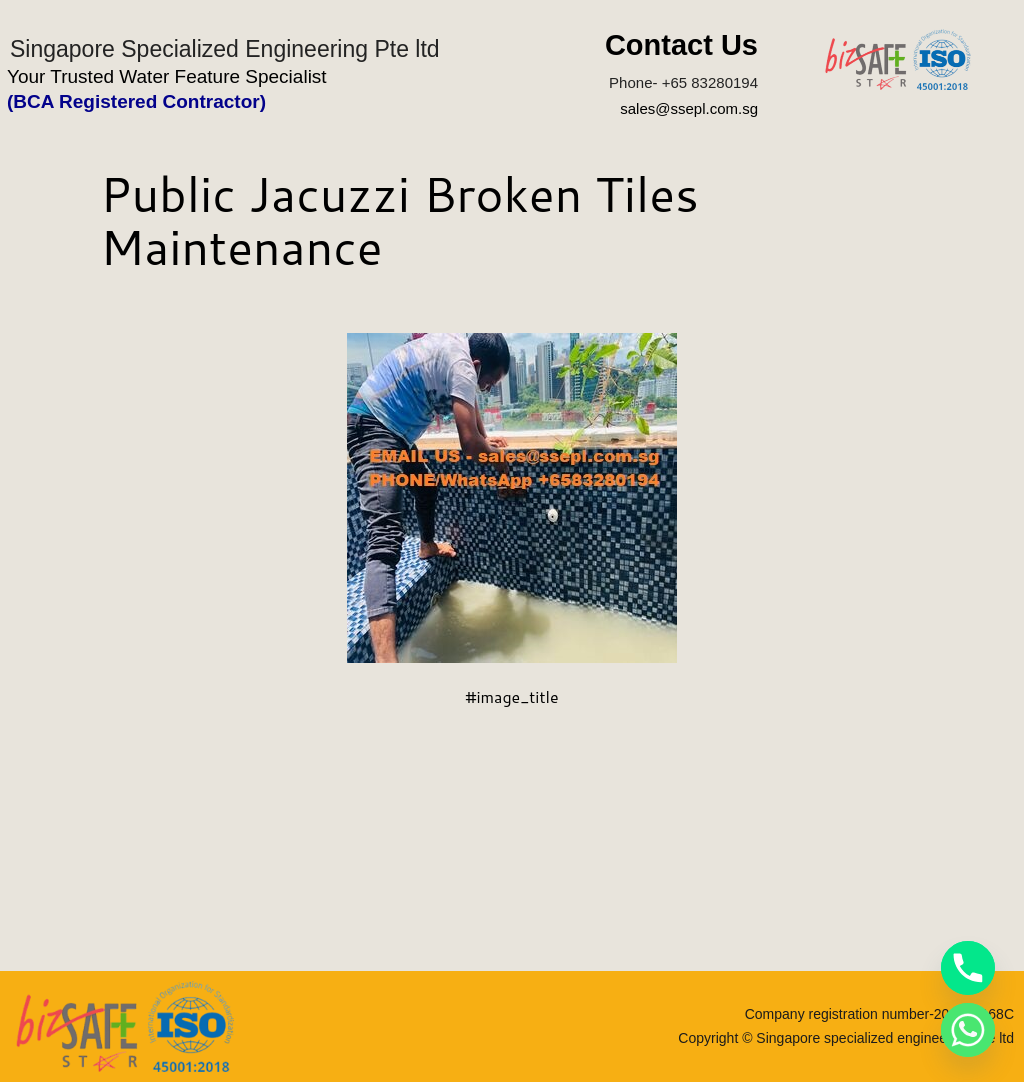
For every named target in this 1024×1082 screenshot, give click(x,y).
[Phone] (968, 968)
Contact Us (681, 45)
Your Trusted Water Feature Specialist (167, 76)
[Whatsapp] (968, 1030)
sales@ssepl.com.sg (689, 108)
